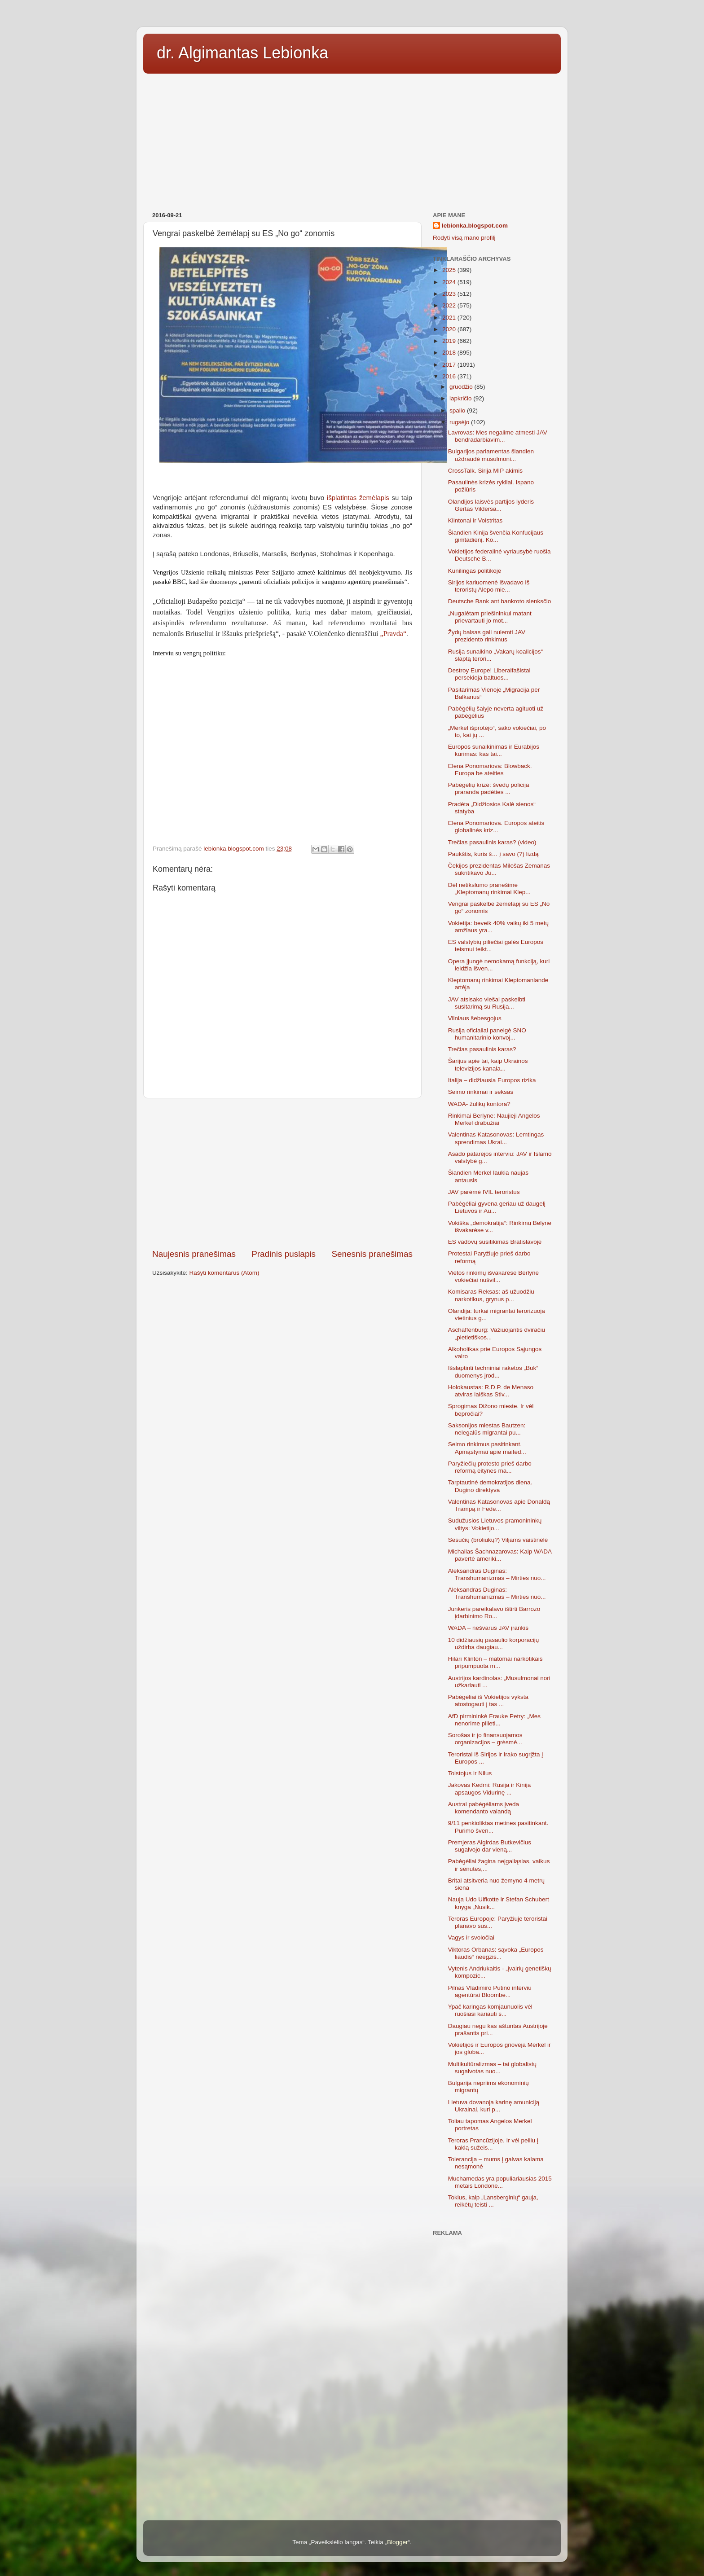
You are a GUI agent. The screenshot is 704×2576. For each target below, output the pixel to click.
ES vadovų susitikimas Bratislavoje (495, 1241)
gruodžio (462, 386)
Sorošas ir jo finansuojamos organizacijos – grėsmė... (485, 1739)
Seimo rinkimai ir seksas (481, 1091)
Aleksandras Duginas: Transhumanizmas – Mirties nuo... (497, 1574)
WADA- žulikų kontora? (479, 1104)
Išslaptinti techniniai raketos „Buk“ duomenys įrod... (493, 1371)
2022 (450, 305)
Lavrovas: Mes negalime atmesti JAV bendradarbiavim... (497, 436)
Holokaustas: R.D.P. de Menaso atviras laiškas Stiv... (490, 1391)
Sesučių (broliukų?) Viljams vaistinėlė (498, 1539)
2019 (450, 341)
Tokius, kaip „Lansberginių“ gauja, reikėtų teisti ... (493, 2201)
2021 (450, 317)
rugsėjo (460, 422)
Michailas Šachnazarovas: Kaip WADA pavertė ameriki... (500, 1555)
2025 (450, 270)
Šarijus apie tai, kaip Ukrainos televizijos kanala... (488, 1064)
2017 (450, 364)
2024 (450, 282)
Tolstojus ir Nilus (470, 1773)
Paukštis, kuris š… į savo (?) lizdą (493, 854)
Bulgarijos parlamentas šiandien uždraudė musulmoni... (491, 455)
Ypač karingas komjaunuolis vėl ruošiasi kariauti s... (490, 2010)
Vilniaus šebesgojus (475, 1018)
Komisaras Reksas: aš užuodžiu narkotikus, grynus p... (491, 1295)
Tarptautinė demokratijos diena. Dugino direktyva (490, 1486)
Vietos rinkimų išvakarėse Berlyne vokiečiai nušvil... (493, 1276)
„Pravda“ (393, 633)
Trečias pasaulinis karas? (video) (492, 842)
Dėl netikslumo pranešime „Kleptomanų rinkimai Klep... (489, 888)
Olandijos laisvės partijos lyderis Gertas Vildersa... (491, 505)
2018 (450, 352)
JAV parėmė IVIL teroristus (484, 1192)
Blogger (397, 2542)
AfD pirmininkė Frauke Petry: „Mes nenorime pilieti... (494, 1720)
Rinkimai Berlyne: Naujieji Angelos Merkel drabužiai (494, 1119)
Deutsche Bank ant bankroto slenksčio (499, 601)
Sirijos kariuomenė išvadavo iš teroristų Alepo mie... (489, 586)
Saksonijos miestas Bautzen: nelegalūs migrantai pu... (487, 1429)
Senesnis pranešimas (372, 1254)
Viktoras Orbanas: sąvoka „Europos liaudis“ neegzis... (496, 1953)
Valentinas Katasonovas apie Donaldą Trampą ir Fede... (499, 1505)
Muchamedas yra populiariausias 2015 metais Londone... (500, 2182)
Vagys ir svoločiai (471, 1937)
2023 (450, 293)
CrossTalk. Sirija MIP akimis (485, 470)
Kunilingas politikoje (475, 570)
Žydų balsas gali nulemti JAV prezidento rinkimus (486, 636)
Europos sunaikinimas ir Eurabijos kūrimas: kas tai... (493, 750)
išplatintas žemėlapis (356, 497)
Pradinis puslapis (283, 1254)
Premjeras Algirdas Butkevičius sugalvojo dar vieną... (489, 1846)
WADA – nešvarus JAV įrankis (488, 1627)
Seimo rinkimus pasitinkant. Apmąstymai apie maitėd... (487, 1448)
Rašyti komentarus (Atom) (224, 1272)
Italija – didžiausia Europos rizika (492, 1080)
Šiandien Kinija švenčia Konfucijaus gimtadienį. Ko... (495, 536)
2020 (450, 329)
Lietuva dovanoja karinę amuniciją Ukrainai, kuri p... (493, 2106)
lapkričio (461, 398)
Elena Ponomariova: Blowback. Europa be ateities (490, 770)
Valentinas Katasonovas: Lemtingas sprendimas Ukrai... (496, 1138)
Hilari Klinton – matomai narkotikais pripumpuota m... (495, 1662)
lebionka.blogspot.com (475, 225)
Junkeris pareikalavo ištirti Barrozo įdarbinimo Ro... (494, 1612)
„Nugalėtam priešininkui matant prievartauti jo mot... (490, 617)
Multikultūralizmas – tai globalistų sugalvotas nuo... (492, 2068)
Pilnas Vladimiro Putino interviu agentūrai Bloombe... (490, 1991)
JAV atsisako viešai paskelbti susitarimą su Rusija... (486, 1003)
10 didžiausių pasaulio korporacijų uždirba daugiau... (493, 1643)
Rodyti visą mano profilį (464, 237)
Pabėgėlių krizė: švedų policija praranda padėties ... (488, 788)
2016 (450, 376)
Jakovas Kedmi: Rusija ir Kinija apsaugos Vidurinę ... (489, 1788)
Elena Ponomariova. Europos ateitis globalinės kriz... (496, 827)
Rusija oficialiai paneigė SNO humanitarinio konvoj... (487, 1034)
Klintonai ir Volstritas (475, 520)
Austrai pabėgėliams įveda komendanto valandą (483, 1808)
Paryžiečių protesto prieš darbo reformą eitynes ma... (490, 1467)
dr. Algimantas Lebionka (242, 53)
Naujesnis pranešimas (194, 1254)
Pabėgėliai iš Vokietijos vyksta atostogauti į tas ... (488, 1700)
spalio (458, 410)
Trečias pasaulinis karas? (482, 1049)
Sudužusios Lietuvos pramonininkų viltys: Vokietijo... (495, 1524)
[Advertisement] (352, 139)
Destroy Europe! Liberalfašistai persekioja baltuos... (489, 674)
